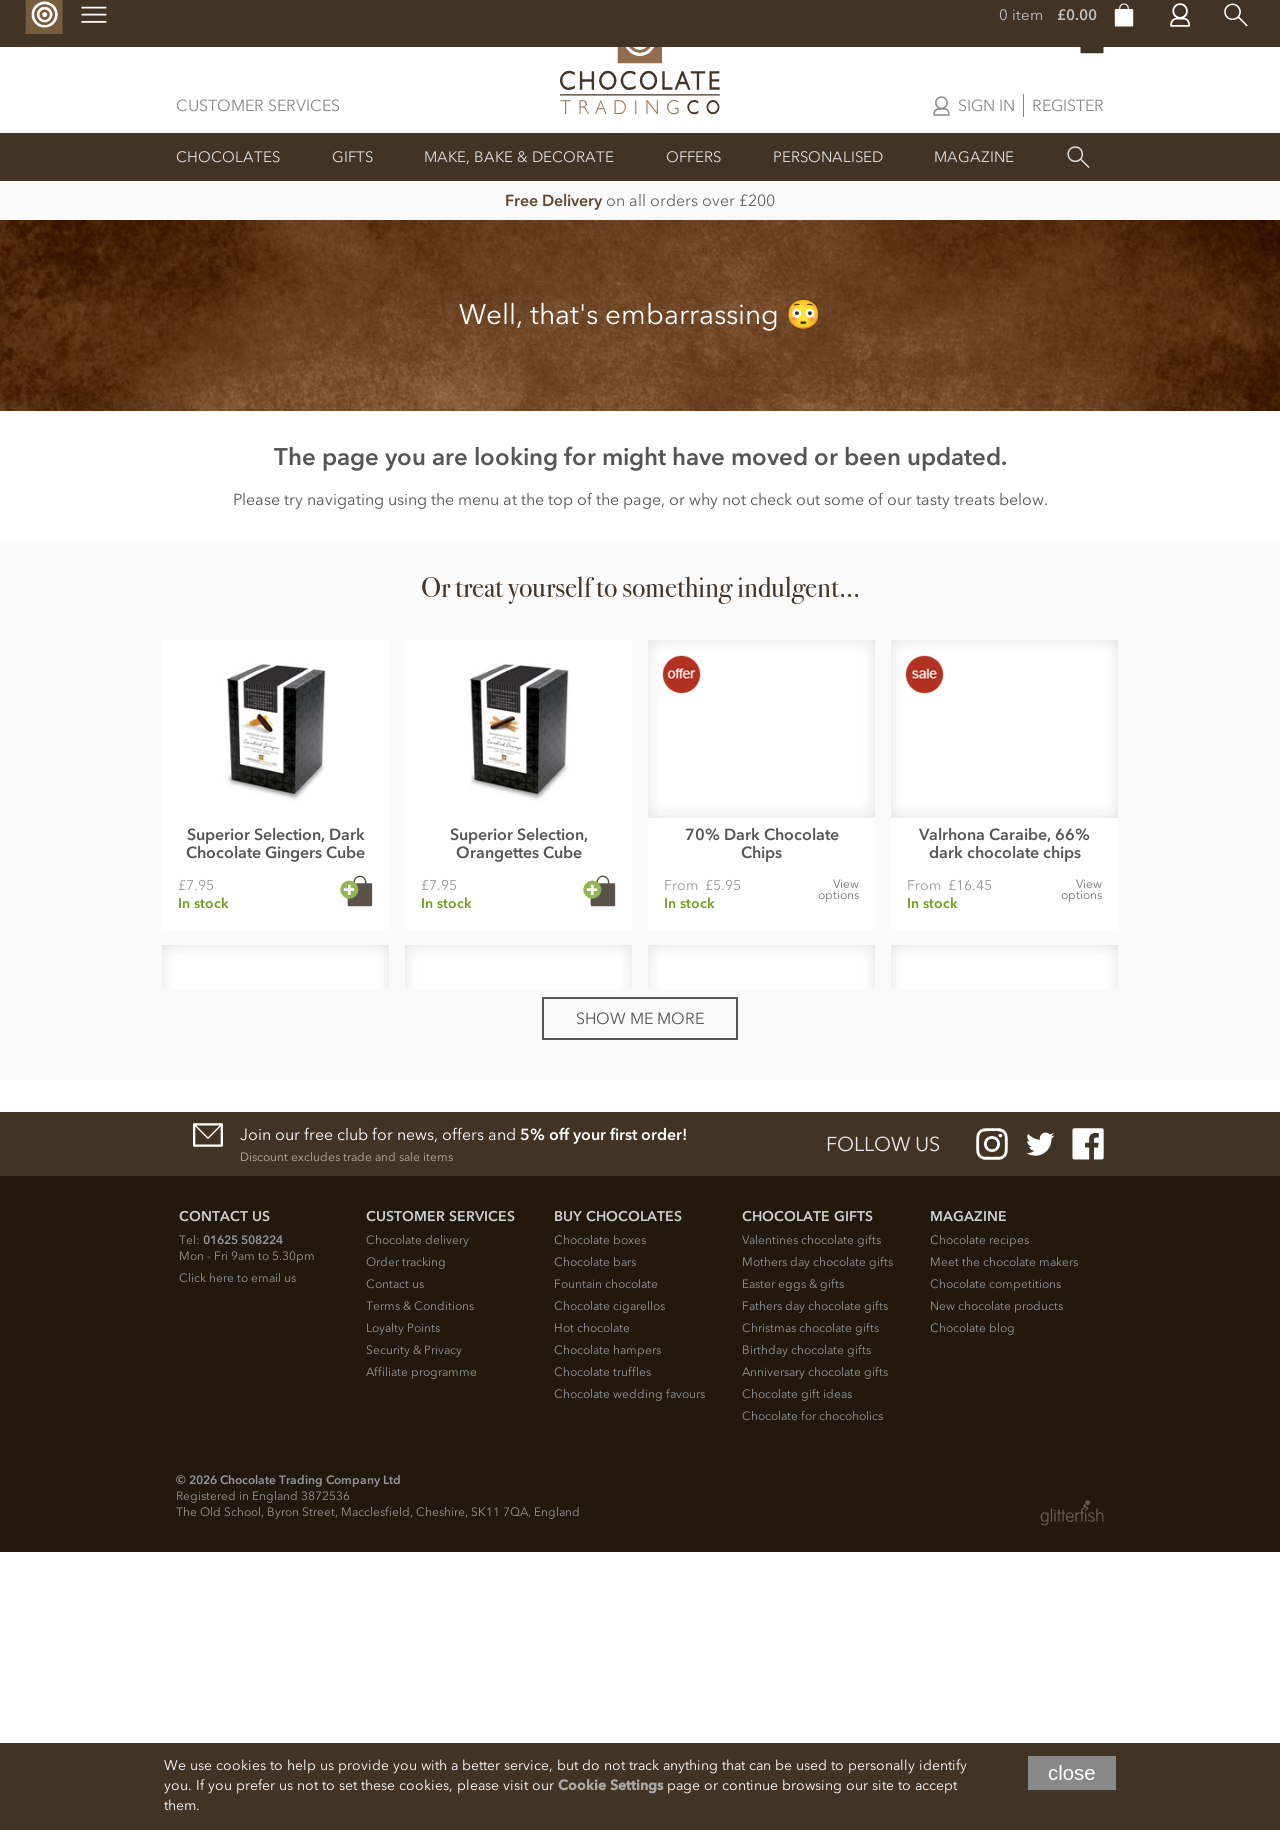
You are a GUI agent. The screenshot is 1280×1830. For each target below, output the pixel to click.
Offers (693, 157)
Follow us (883, 1422)
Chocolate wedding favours (629, 1672)
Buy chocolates (618, 1494)
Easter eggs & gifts (793, 1562)
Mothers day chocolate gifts (817, 1540)
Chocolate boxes (600, 1518)
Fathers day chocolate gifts (815, 1584)
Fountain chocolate (606, 1562)
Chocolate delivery (417, 1518)
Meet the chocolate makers (1004, 1540)
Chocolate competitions (995, 1562)
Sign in (986, 105)
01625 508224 (243, 1518)
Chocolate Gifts (807, 1494)
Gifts (352, 157)
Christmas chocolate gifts (810, 1606)
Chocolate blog (972, 1606)
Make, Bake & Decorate (519, 157)
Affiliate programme (421, 1650)
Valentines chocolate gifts (811, 1518)
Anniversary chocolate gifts (815, 1650)
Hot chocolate (592, 1606)
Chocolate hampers (607, 1628)
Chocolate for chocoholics (812, 1694)
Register (1068, 105)
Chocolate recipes (979, 1518)
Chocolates (228, 157)
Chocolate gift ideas (797, 1672)
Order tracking (406, 1540)
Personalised (828, 157)
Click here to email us (237, 1556)
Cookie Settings (610, 1785)
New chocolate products (996, 1584)
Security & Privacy (414, 1628)
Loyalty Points (403, 1606)
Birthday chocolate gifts (806, 1628)
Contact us (395, 1562)
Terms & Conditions (420, 1584)
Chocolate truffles (602, 1650)
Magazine (974, 157)
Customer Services (258, 105)
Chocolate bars (595, 1540)
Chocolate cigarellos (609, 1584)
